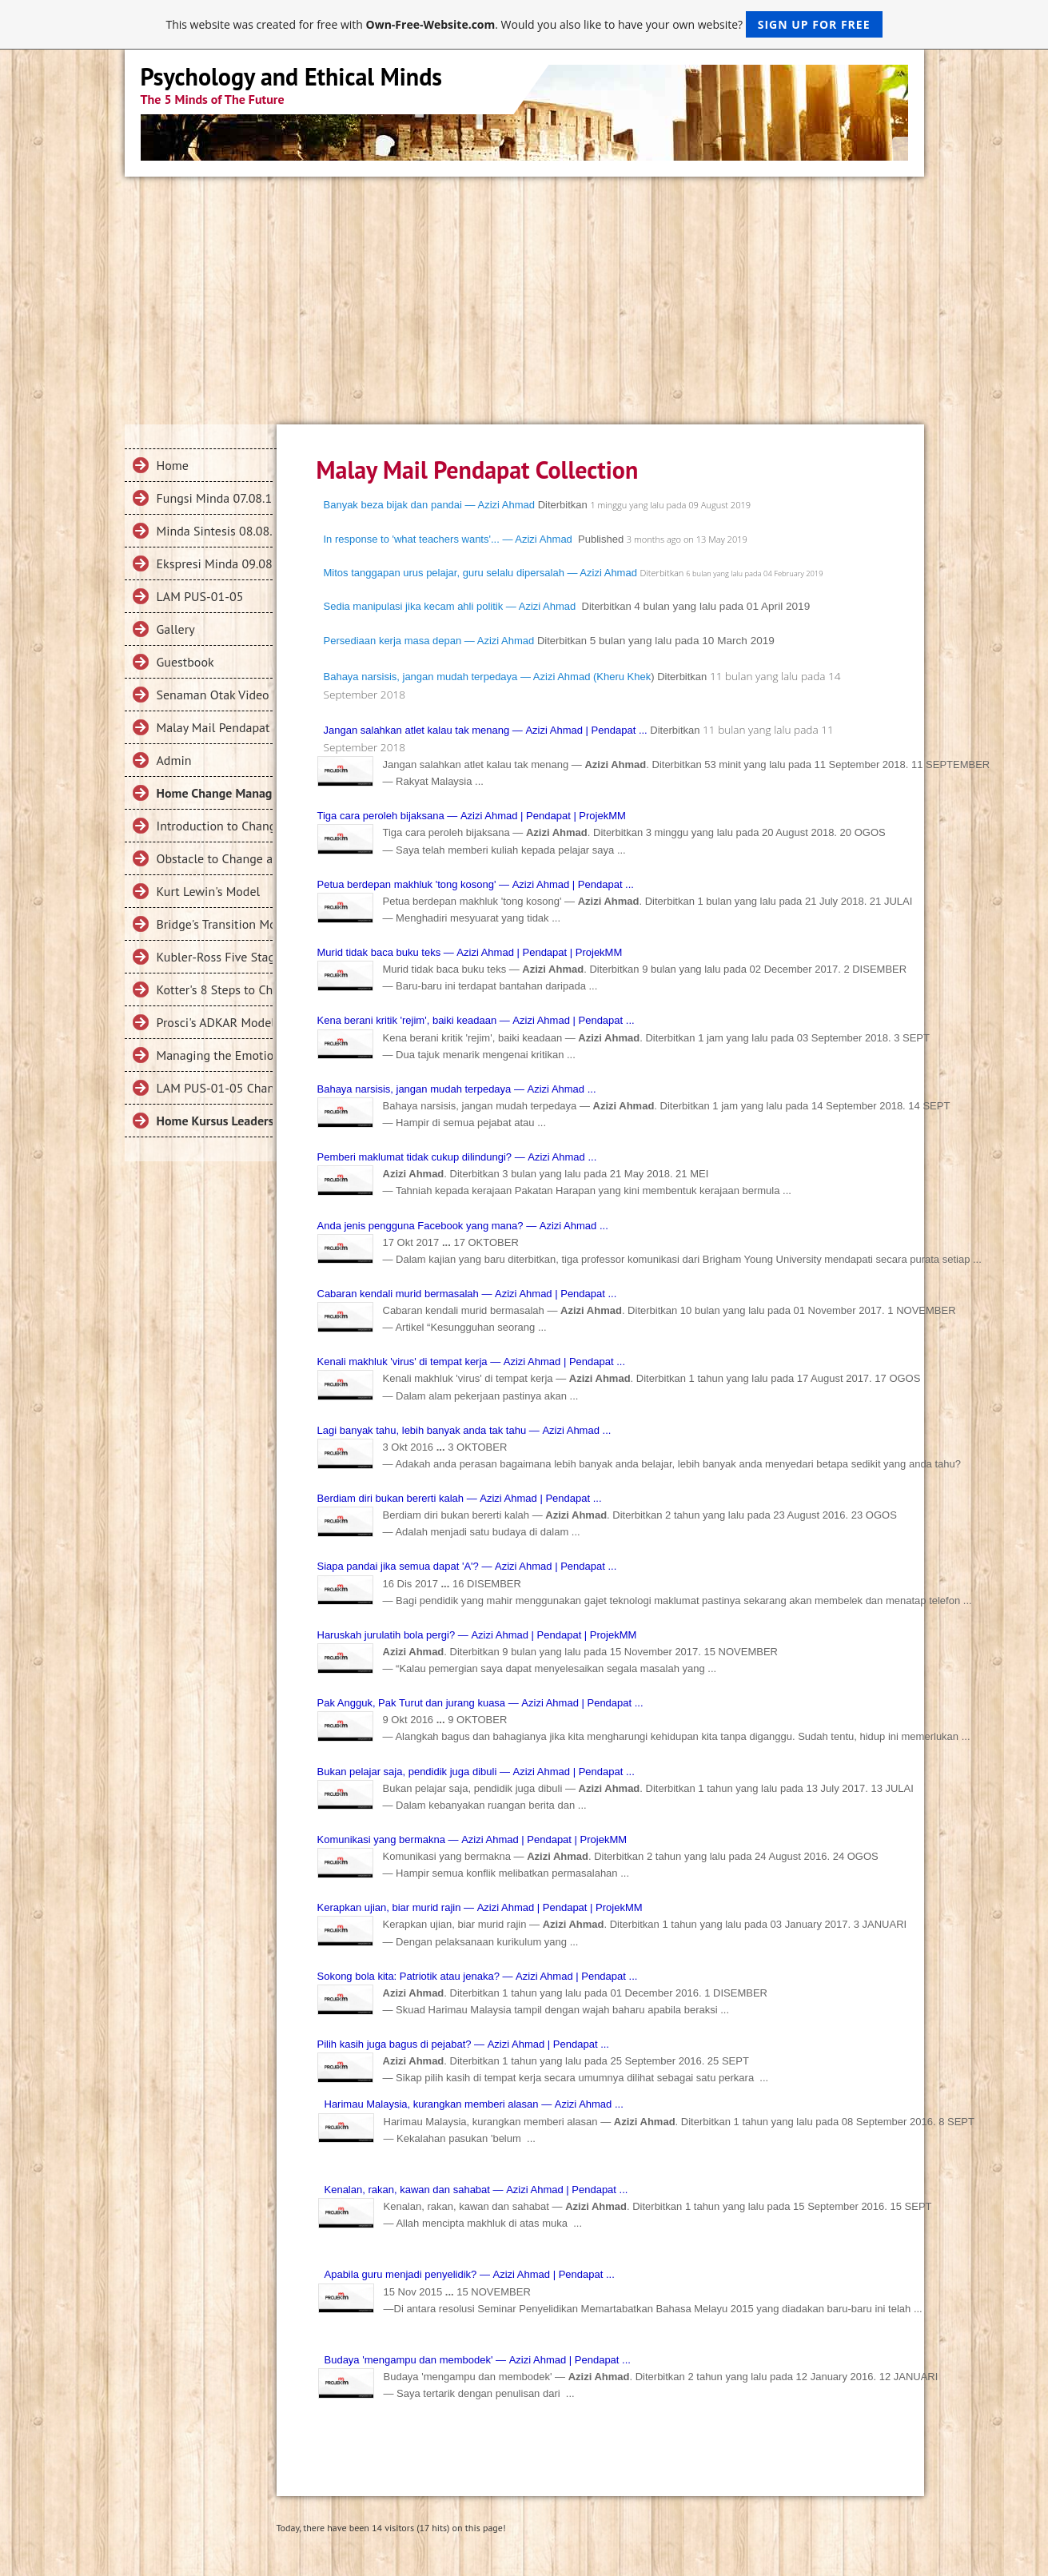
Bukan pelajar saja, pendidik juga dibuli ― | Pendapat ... (476, 1772)
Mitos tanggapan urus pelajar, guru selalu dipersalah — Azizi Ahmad (480, 573)
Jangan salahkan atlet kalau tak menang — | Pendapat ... (486, 730)
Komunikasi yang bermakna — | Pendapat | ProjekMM (472, 1839)
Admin (174, 760)
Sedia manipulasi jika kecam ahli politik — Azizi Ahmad (450, 606)
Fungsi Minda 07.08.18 (215, 498)
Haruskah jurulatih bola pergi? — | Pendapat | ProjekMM (477, 1635)
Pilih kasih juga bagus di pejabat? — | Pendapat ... (463, 2044)
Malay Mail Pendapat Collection (215, 727)
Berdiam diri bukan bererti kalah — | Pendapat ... (459, 1498)
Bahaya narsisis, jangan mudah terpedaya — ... (456, 1089)
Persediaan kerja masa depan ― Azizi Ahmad (429, 641)
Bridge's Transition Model (215, 924)
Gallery (176, 629)
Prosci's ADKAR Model (215, 1022)
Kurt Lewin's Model (209, 891)
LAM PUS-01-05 (200, 596)
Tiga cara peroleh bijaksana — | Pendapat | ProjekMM (471, 816)
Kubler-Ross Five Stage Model (215, 957)
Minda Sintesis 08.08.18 (215, 531)
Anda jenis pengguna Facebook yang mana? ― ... (462, 1226)
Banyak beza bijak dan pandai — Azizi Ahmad (430, 505)
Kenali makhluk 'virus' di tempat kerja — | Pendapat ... (471, 1362)
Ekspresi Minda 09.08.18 (215, 563)
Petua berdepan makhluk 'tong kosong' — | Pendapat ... (475, 884)
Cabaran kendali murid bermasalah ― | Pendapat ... (467, 1294)
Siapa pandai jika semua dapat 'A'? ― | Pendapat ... (467, 1566)
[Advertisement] (524, 296)
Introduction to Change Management (215, 826)
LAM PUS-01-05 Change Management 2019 (215, 1088)
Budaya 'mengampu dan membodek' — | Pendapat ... (478, 2360)
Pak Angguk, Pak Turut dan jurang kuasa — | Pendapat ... (480, 1703)
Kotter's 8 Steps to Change (215, 989)
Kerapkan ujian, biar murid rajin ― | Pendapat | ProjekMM (480, 1907)
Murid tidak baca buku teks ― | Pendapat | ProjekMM (470, 952)
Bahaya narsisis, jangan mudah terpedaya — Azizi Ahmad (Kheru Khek (488, 677)
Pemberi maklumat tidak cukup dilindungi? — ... (457, 1157)
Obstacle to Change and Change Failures (215, 858)
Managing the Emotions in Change (215, 1055)
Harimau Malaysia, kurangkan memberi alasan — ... (474, 2104)
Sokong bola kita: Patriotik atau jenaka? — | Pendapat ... (477, 1976)
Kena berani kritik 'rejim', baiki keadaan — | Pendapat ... (476, 1020)
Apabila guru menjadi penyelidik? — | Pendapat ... (470, 2274)
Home (173, 465)
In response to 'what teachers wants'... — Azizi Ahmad (448, 539)
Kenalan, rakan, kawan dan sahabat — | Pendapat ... (476, 2190)
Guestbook (185, 662)
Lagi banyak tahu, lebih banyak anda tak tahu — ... (464, 1430)
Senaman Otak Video (213, 695)
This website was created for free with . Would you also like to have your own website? (523, 24)
